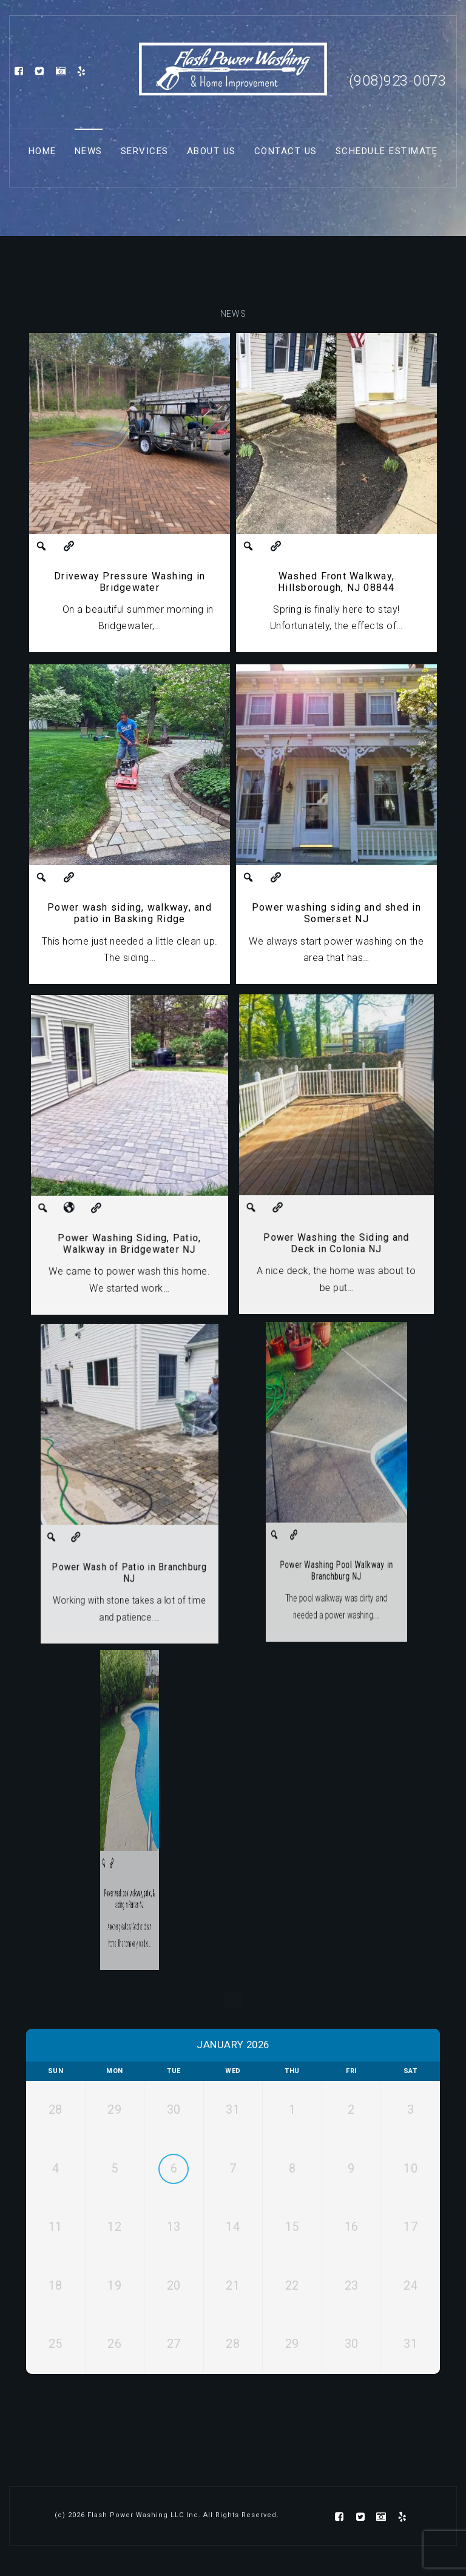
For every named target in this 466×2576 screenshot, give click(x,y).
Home (42, 151)
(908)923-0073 (398, 80)
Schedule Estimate (387, 151)
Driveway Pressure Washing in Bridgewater (129, 581)
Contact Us (285, 151)
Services (145, 151)
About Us (211, 151)
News (89, 151)
